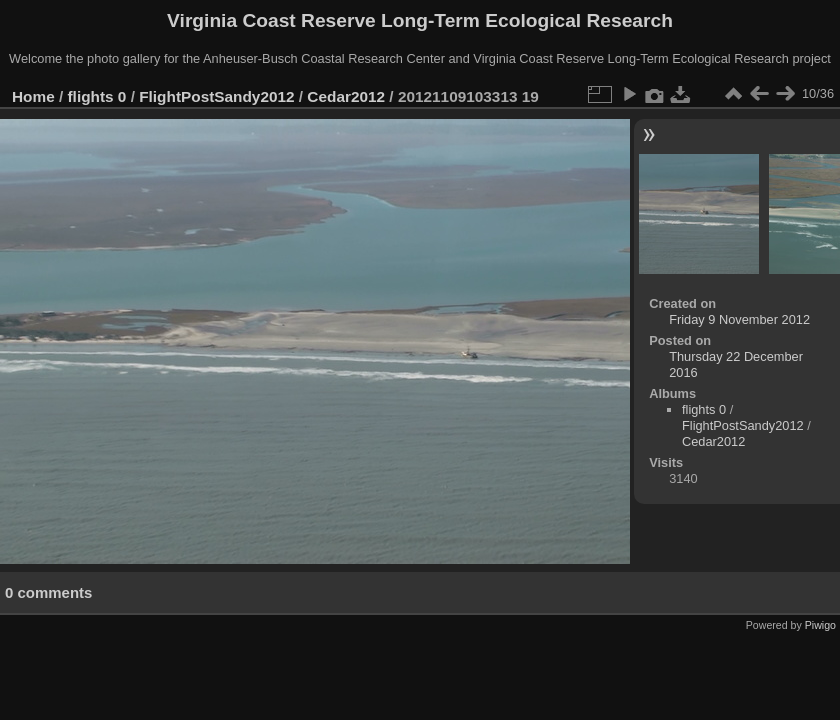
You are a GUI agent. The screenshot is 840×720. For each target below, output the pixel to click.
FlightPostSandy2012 (216, 96)
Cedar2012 (346, 96)
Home (33, 96)
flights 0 (97, 96)
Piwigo (820, 625)
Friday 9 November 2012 (739, 319)
